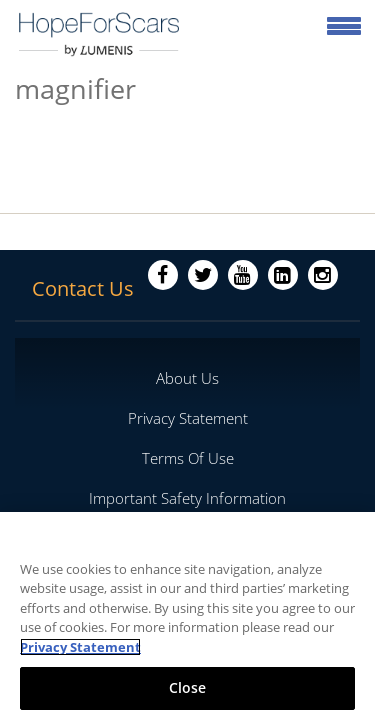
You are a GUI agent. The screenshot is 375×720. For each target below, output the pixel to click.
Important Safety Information (187, 498)
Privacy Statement (188, 418)
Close (188, 687)
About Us (187, 378)
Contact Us (83, 288)
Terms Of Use (188, 458)
